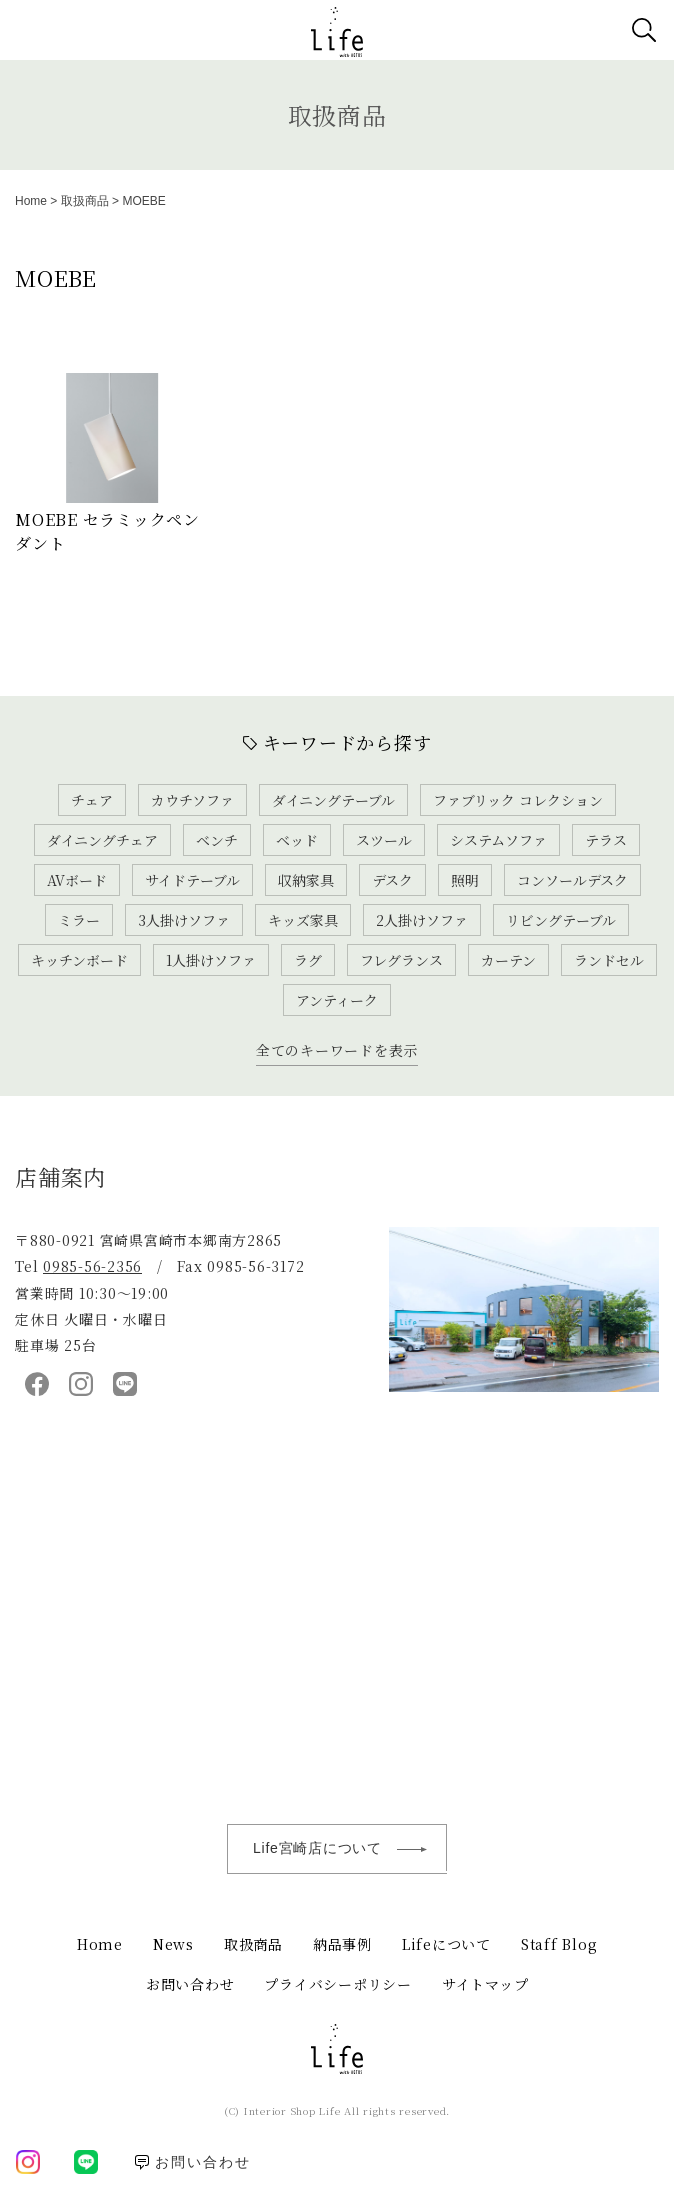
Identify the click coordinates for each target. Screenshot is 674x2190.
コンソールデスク (572, 880)
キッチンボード (79, 960)
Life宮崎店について (350, 1849)
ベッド (297, 840)
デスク (392, 880)
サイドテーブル (192, 880)
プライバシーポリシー (338, 1984)
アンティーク (337, 1000)
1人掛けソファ (211, 960)
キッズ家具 (303, 920)
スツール (384, 840)
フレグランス (401, 960)
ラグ (308, 960)
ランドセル (609, 960)
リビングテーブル (561, 920)
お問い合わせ (190, 1984)
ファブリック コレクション (518, 800)
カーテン (508, 960)
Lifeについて (446, 1944)
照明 (465, 880)
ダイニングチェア (102, 840)
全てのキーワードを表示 (337, 1050)
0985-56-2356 (92, 1266)
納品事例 (342, 1944)
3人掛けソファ (184, 920)
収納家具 (306, 880)
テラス (606, 840)
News (173, 1944)
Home (31, 201)
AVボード (77, 880)
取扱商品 (337, 114)
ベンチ (217, 840)
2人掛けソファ (422, 920)
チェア (92, 800)
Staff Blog (559, 1944)
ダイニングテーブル (333, 800)
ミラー (79, 920)
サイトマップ (485, 1984)
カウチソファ (192, 800)
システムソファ (498, 840)
